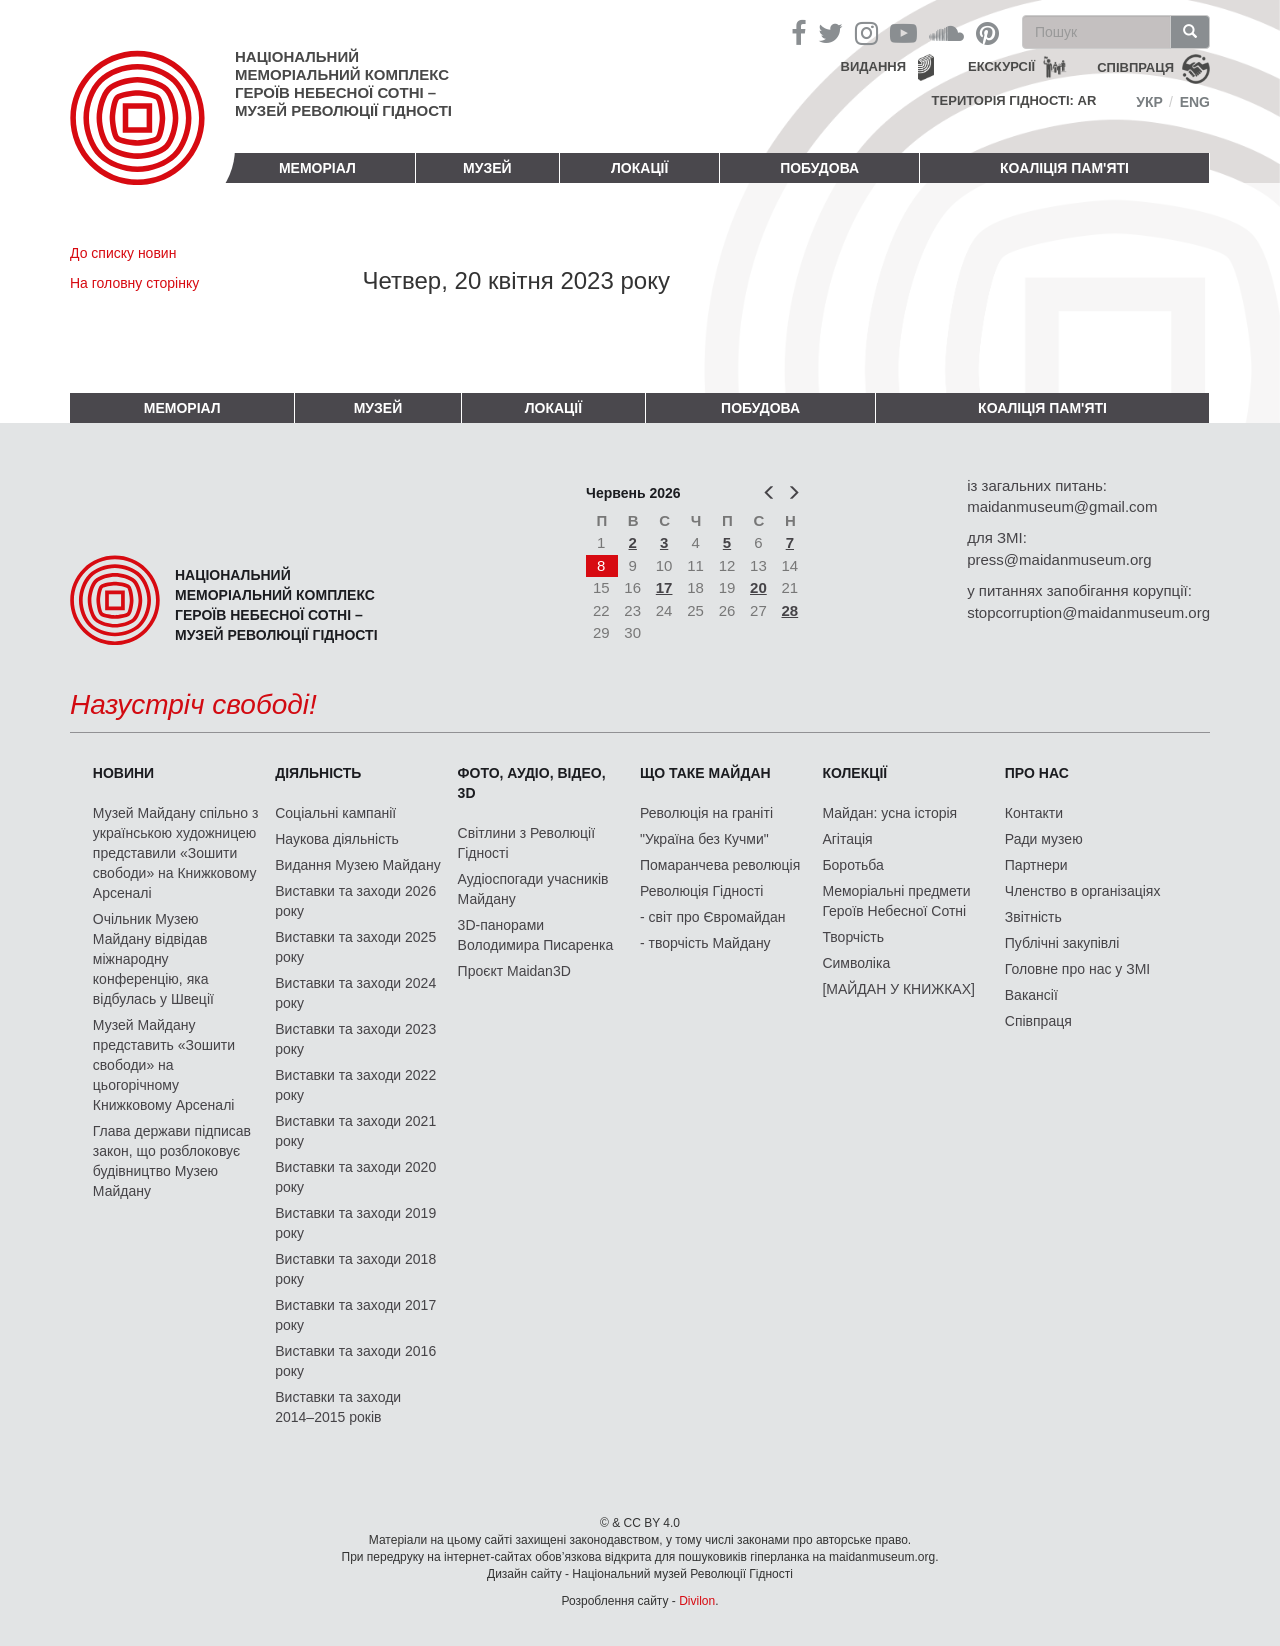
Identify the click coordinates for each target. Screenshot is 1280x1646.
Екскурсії (1001, 66)
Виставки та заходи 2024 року (355, 993)
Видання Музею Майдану (357, 865)
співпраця (1135, 67)
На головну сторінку (134, 283)
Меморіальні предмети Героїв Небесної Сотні (896, 901)
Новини (123, 773)
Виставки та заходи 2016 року (355, 1361)
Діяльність (318, 773)
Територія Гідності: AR (1014, 100)
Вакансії (1031, 995)
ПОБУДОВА (819, 168)
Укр (1149, 102)
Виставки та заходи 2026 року (355, 901)
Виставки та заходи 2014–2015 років (338, 1407)
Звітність (1033, 917)
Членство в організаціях (1083, 891)
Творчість (853, 937)
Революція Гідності (701, 891)
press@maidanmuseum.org (1059, 559)
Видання (874, 66)
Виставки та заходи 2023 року (355, 1039)
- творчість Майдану (705, 943)
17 (664, 587)
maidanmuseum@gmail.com (1062, 506)
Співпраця (1038, 1021)
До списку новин (123, 253)
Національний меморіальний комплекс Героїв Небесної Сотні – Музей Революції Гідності (343, 83)
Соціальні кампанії (335, 813)
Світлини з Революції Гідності (526, 843)
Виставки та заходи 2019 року (355, 1223)
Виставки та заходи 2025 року (355, 947)
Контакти (1034, 813)
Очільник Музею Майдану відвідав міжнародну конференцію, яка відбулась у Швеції (153, 959)
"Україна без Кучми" (704, 839)
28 (790, 610)
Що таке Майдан (705, 773)
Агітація (847, 839)
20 (758, 587)
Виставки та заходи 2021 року (355, 1131)
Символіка (856, 963)
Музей (487, 168)
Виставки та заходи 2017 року (355, 1315)
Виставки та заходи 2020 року (355, 1177)
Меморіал (317, 168)
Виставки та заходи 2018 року (355, 1269)
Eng (1195, 102)
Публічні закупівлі (1062, 943)
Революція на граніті (706, 813)
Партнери (1036, 865)
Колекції (854, 773)
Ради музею (1044, 839)
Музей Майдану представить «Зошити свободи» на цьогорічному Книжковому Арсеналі (164, 1065)
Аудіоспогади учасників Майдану (533, 889)
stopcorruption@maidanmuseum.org (1088, 612)
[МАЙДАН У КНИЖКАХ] (898, 989)
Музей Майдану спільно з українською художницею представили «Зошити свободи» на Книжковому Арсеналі (176, 853)
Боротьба (852, 865)
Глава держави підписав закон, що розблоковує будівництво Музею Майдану (172, 1161)
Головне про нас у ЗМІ (1077, 969)
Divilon (697, 1601)
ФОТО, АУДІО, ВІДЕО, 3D (532, 783)
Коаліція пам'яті (1064, 168)
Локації (639, 168)
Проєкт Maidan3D (514, 971)
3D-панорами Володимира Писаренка (536, 935)
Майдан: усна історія (889, 813)
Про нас (1037, 773)
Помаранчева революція (720, 865)
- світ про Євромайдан (712, 917)
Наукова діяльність (337, 839)
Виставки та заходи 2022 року (355, 1085)
